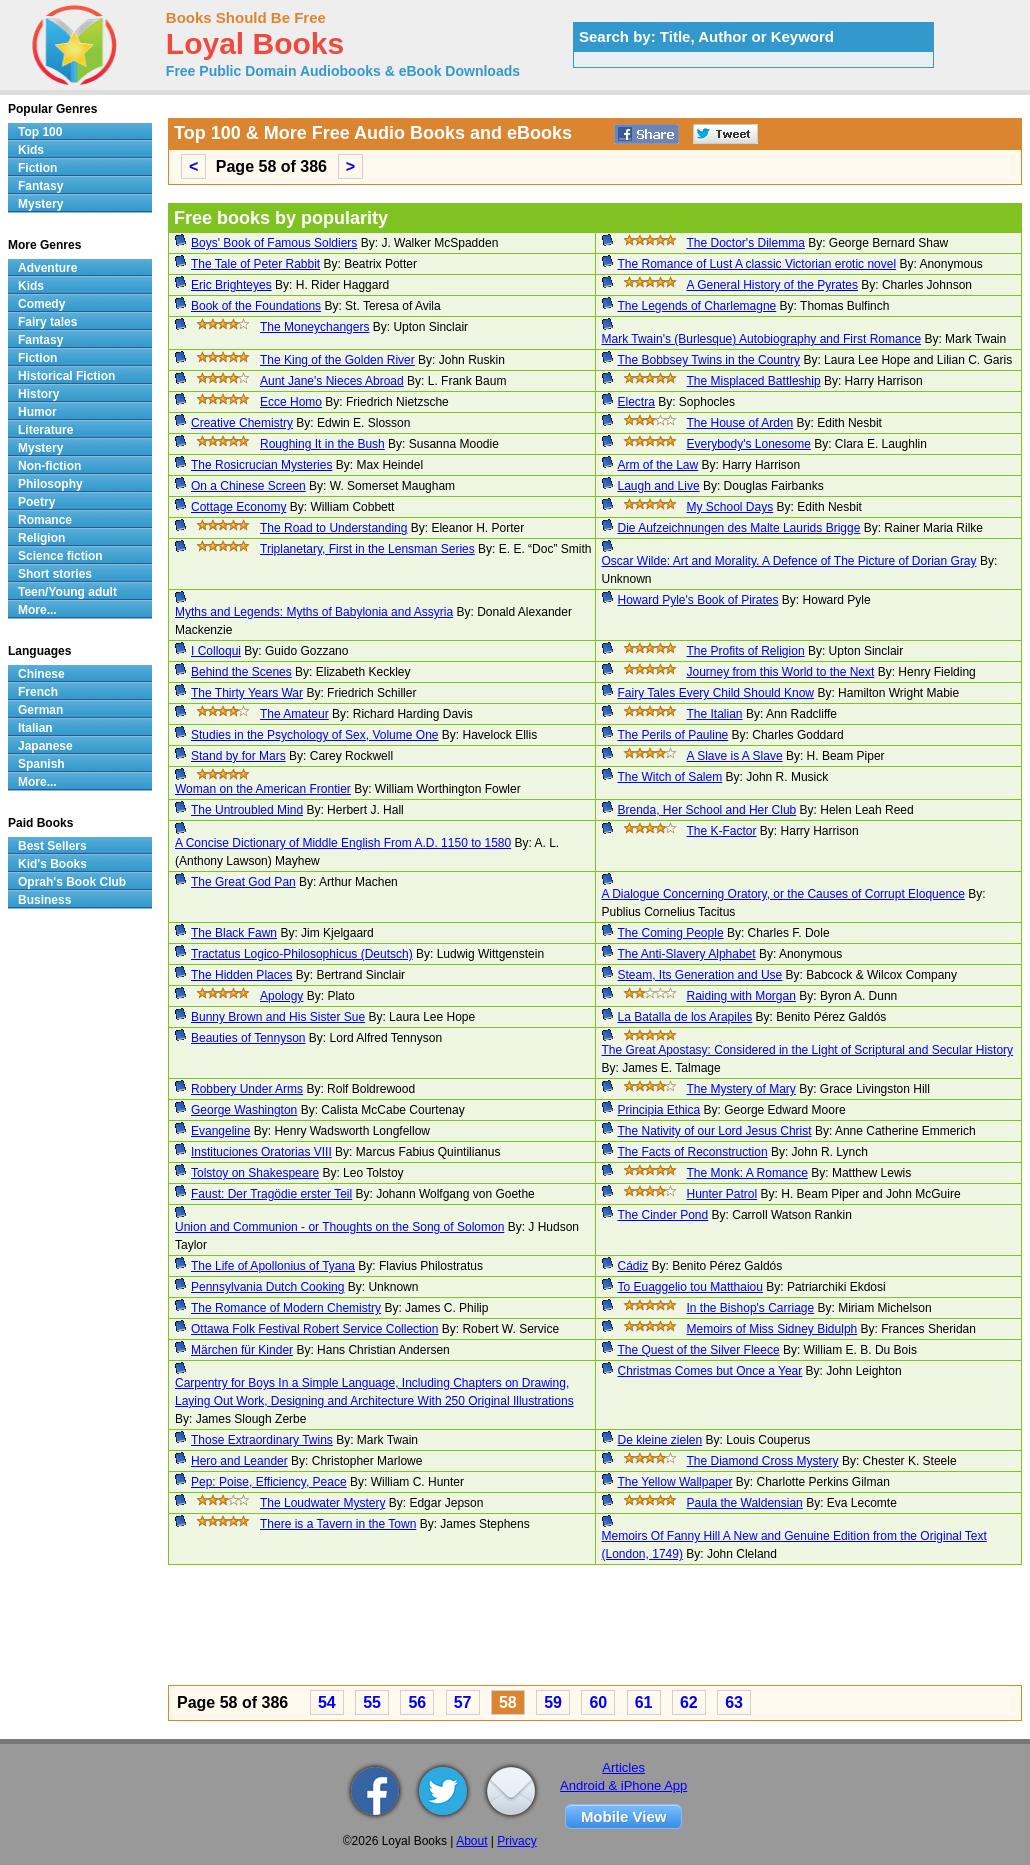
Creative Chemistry (242, 423)
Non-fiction (49, 466)
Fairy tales (47, 322)
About (471, 1841)
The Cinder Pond (663, 1215)
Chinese (41, 674)
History (38, 394)
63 (734, 1702)
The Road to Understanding (333, 528)
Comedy (41, 304)
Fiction (37, 168)
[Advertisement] (595, 1628)
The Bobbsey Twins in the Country (709, 360)
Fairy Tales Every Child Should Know (716, 693)
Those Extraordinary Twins (262, 1440)
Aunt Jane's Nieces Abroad (332, 381)
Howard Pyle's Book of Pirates (698, 600)
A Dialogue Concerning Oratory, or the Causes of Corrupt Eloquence (783, 894)
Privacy (516, 1841)
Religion (41, 538)
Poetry (36, 502)
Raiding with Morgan (741, 996)
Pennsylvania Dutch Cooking (267, 1287)
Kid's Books (52, 864)
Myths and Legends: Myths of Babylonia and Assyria (314, 612)
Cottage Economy (238, 507)
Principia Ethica (659, 1110)
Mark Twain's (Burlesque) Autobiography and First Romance (762, 339)
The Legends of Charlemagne (697, 306)
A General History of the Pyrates (772, 285)
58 (508, 1702)
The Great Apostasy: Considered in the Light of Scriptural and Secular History (808, 1050)
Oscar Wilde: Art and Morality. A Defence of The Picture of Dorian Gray (789, 561)
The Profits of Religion (746, 651)
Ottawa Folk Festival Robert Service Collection (314, 1329)
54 (327, 1702)
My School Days (730, 507)
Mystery (40, 204)
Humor (37, 412)
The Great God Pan (243, 882)
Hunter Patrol (722, 1194)
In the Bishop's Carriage (751, 1308)
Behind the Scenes (241, 672)
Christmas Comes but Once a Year (710, 1371)
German (40, 710)
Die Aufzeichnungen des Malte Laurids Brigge (739, 528)
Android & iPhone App (623, 1785)
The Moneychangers (314, 327)
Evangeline (220, 1131)
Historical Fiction (66, 376)
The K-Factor (722, 831)
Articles (623, 1767)
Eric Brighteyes (231, 285)
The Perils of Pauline (673, 735)
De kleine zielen (660, 1440)
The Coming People (671, 933)
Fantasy (40, 186)
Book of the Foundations (256, 306)
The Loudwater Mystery (322, 1503)
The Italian (715, 714)
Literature (45, 430)
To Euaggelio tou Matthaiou (690, 1287)
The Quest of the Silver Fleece (699, 1350)
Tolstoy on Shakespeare (255, 1173)
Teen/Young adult (67, 592)
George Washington (244, 1110)
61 (644, 1702)
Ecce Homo (291, 402)
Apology (281, 996)
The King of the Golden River (337, 360)
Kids (31, 150)
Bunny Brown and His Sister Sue (278, 1017)
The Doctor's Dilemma (746, 243)
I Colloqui (216, 651)
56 (417, 1702)
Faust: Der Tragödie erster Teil (271, 1194)
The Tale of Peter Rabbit (255, 264)
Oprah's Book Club (72, 882)
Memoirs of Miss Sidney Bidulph (772, 1329)
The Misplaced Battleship (754, 381)
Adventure (47, 268)
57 (463, 1702)
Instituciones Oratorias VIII (261, 1152)
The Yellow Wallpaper (675, 1482)
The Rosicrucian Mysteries (261, 465)
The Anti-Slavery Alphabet (687, 954)
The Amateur (294, 714)
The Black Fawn (234, 933)
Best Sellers (52, 846)
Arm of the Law (658, 465)
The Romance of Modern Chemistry (286, 1308)
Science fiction (60, 556)
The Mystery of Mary (741, 1089)
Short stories (55, 574)
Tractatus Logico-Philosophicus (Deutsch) (302, 954)
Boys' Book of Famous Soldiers (274, 243)
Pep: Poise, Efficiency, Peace (269, 1482)
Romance (45, 520)
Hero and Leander (239, 1461)
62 (689, 1702)
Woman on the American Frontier (263, 789)
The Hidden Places (241, 975)
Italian (35, 728)
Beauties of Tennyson (248, 1038)
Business (44, 900)
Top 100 (40, 132)
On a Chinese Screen (248, 486)
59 (553, 1702)
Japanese (45, 746)
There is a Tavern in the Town (338, 1524)
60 (598, 1702)
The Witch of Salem (670, 777)
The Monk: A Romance (747, 1173)
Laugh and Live (659, 486)
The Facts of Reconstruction (693, 1152)
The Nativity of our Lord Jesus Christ (715, 1131)
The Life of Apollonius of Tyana (273, 1266)
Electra (636, 402)
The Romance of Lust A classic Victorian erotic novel (757, 264)
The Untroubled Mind (247, 810)
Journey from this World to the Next (781, 672)
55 (372, 1702)
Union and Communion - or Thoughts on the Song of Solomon (339, 1227)
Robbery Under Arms (247, 1089)
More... (37, 610)
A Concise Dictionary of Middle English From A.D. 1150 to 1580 (343, 843)
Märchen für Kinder (242, 1350)
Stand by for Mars (238, 756)
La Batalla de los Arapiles (685, 1017)
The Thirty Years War (247, 693)
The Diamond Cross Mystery (763, 1461)
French (38, 692)
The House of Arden (740, 423)
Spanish (41, 764)
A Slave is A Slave (735, 756)
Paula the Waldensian (745, 1503)
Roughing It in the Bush (322, 444)
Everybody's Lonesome (749, 444)
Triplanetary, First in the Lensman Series (367, 549)
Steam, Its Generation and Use (700, 975)
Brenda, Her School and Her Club (707, 810)
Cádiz (633, 1266)
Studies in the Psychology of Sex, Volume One (314, 735)
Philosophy (50, 484)
